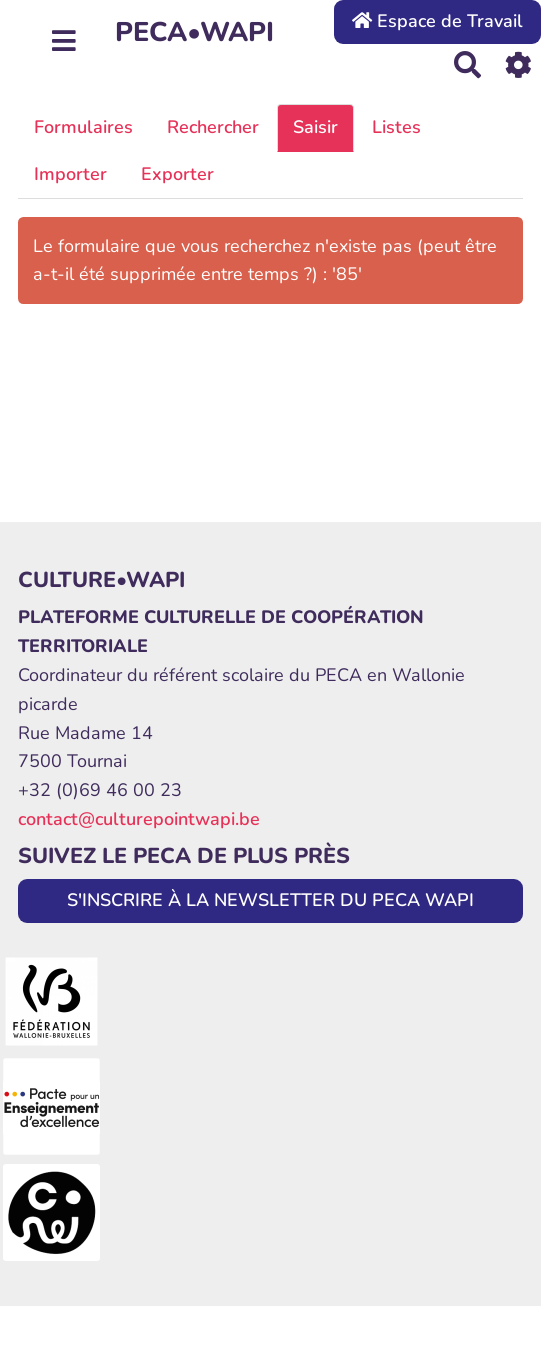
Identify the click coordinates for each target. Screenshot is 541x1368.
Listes (396, 127)
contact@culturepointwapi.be (139, 819)
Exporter (177, 174)
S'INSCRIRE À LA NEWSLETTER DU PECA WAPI (270, 900)
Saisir (315, 127)
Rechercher (213, 127)
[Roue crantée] (518, 64)
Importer (70, 174)
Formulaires (83, 127)
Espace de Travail (437, 21)
